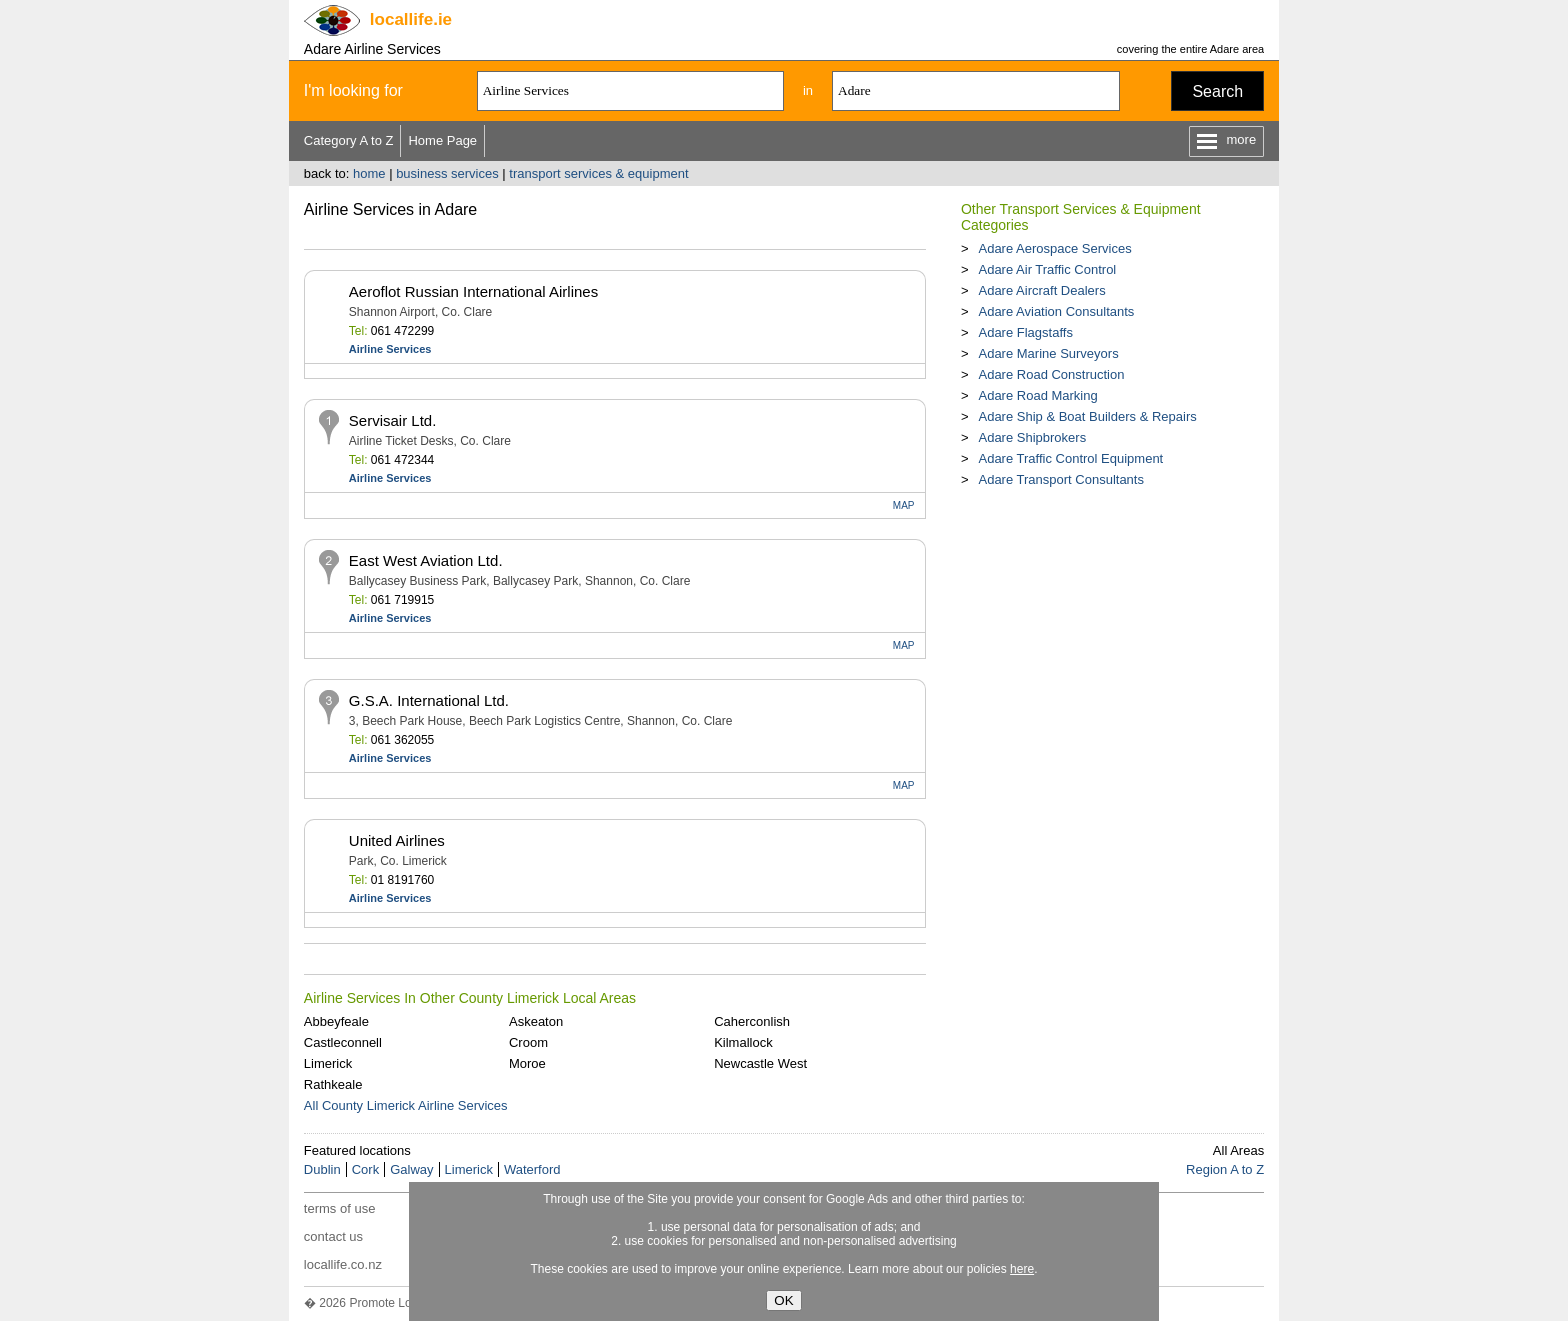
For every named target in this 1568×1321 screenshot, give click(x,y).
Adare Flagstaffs (1025, 332)
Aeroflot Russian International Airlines (473, 291)
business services (447, 173)
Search (1217, 91)
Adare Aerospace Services (1054, 248)
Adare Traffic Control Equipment (1070, 458)
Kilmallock (743, 1042)
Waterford (532, 1169)
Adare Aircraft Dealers (1041, 290)
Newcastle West (760, 1063)
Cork (365, 1169)
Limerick (328, 1063)
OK (783, 1300)
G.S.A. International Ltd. (429, 700)
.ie (411, 19)
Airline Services (390, 349)
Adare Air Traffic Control (1047, 269)
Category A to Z (349, 140)
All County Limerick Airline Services (406, 1105)
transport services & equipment (598, 173)
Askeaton (536, 1021)
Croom (528, 1042)
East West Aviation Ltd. (426, 560)
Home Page (442, 140)
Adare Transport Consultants (1060, 479)
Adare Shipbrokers (1032, 437)
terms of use (340, 1208)
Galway (411, 1169)
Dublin (322, 1169)
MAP (904, 505)
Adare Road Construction (1051, 374)
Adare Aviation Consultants (1056, 311)
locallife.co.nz (343, 1264)
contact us (333, 1236)
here (1022, 1269)
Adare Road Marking (1037, 395)
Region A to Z (1225, 1169)
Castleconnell (343, 1042)
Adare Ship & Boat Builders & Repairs (1087, 416)
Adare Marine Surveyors (1048, 353)
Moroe (527, 1063)
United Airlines (397, 840)
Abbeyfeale (336, 1021)
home (369, 173)
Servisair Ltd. (393, 420)
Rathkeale (333, 1084)
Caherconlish (752, 1021)
